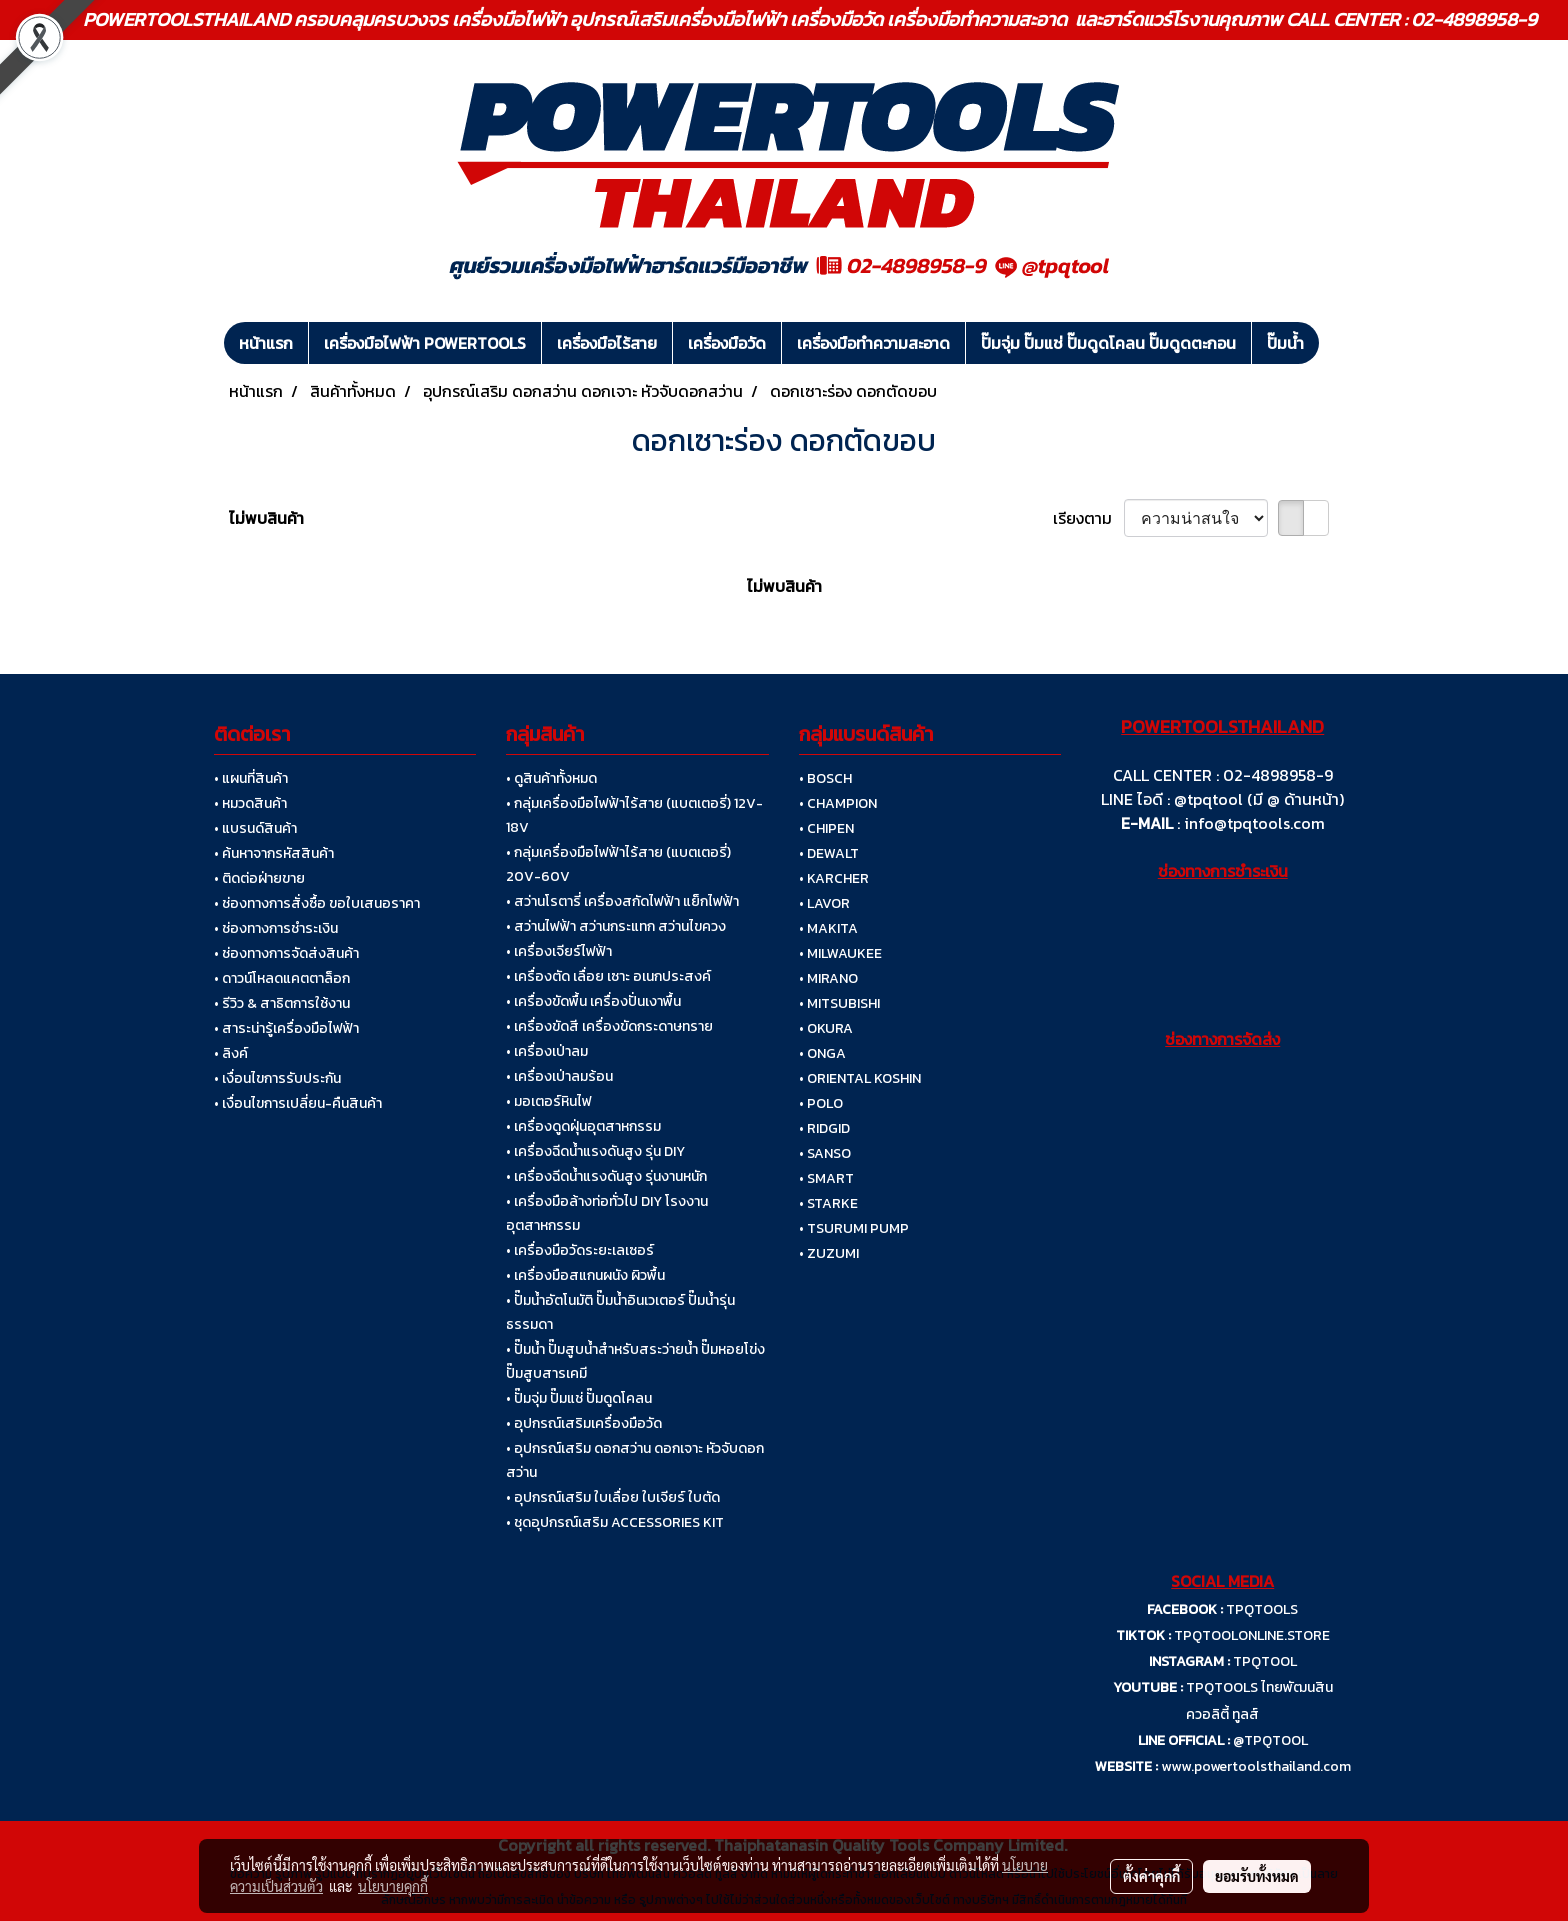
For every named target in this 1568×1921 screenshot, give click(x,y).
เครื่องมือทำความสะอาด (873, 343)
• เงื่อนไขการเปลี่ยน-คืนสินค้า (298, 1103)
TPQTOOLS (1262, 1609)
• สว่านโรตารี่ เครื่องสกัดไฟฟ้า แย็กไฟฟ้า (622, 901)
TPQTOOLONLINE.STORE (1252, 1635)
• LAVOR (824, 903)
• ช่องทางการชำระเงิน (276, 928)
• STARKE (828, 1203)
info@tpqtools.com (1254, 823)
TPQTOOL (1265, 1661)
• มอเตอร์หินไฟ (549, 1101)
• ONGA (822, 1053)
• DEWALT (829, 853)
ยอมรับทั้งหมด (1257, 1876)
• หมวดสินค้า (250, 803)
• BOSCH (825, 778)
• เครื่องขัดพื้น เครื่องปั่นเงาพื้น (593, 1001)
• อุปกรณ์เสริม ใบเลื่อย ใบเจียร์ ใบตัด (613, 1497)
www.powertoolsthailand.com (1256, 1766)
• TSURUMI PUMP (854, 1228)
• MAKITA (828, 928)
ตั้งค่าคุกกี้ (1151, 1876)
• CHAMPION (838, 803)
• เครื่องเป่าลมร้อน (559, 1076)
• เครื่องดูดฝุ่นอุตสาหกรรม (583, 1126)
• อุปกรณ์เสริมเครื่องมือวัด (584, 1423)
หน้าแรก (266, 343)
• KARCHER (834, 878)
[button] (1337, 343)
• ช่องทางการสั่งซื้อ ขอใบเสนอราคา (317, 903)
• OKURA (826, 1028)
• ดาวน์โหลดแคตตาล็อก (282, 978)
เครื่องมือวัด (727, 343)
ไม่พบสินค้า (266, 518)
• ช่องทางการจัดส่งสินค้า (286, 953)
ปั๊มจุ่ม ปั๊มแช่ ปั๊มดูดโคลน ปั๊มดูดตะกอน (1108, 343)
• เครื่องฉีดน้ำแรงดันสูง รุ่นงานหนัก (606, 1176)
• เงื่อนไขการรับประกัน (277, 1078)
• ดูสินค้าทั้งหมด (551, 778)
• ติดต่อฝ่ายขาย (259, 878)
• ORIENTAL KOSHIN (860, 1078)
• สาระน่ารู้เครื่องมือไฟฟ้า (286, 1028)
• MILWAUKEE (840, 953)
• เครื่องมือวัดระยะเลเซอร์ (580, 1250)
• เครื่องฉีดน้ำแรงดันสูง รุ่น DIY (595, 1151)
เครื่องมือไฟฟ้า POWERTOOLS (425, 343)
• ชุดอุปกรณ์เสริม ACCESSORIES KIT (615, 1522)
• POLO (821, 1103)
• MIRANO (828, 978)
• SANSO (825, 1153)
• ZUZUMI (829, 1253)
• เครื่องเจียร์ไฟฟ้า (559, 951)
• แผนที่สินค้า (251, 778)
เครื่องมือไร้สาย (607, 343)
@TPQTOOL (1270, 1740)
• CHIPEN (826, 828)
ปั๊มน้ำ (1285, 343)
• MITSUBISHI (839, 1003)
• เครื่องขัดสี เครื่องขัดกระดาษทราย (609, 1026)
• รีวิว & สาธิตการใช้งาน (282, 1003)
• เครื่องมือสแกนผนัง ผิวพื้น (585, 1275)
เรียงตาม (1088, 518)
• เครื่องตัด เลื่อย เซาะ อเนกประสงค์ (608, 976)
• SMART (826, 1178)
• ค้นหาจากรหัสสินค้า (274, 853)
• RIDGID (824, 1128)
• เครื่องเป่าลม (547, 1051)
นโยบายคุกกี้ (393, 1886)
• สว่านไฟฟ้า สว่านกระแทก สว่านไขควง (616, 926)
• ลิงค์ (231, 1053)
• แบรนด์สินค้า (255, 828)
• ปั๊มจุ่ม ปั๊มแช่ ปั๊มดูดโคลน (579, 1398)
